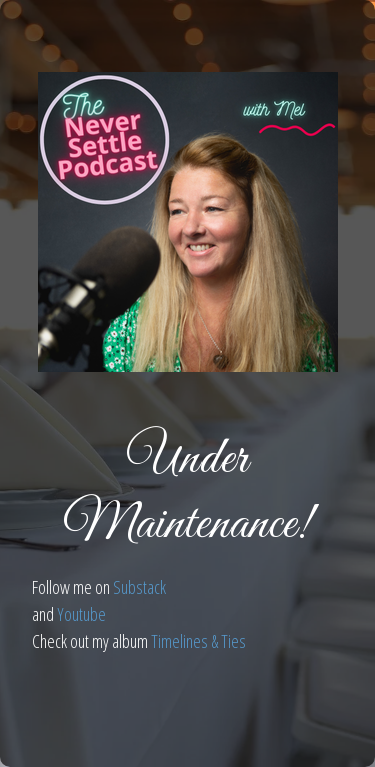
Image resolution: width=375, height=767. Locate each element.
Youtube (81, 614)
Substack (139, 587)
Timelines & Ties (198, 641)
